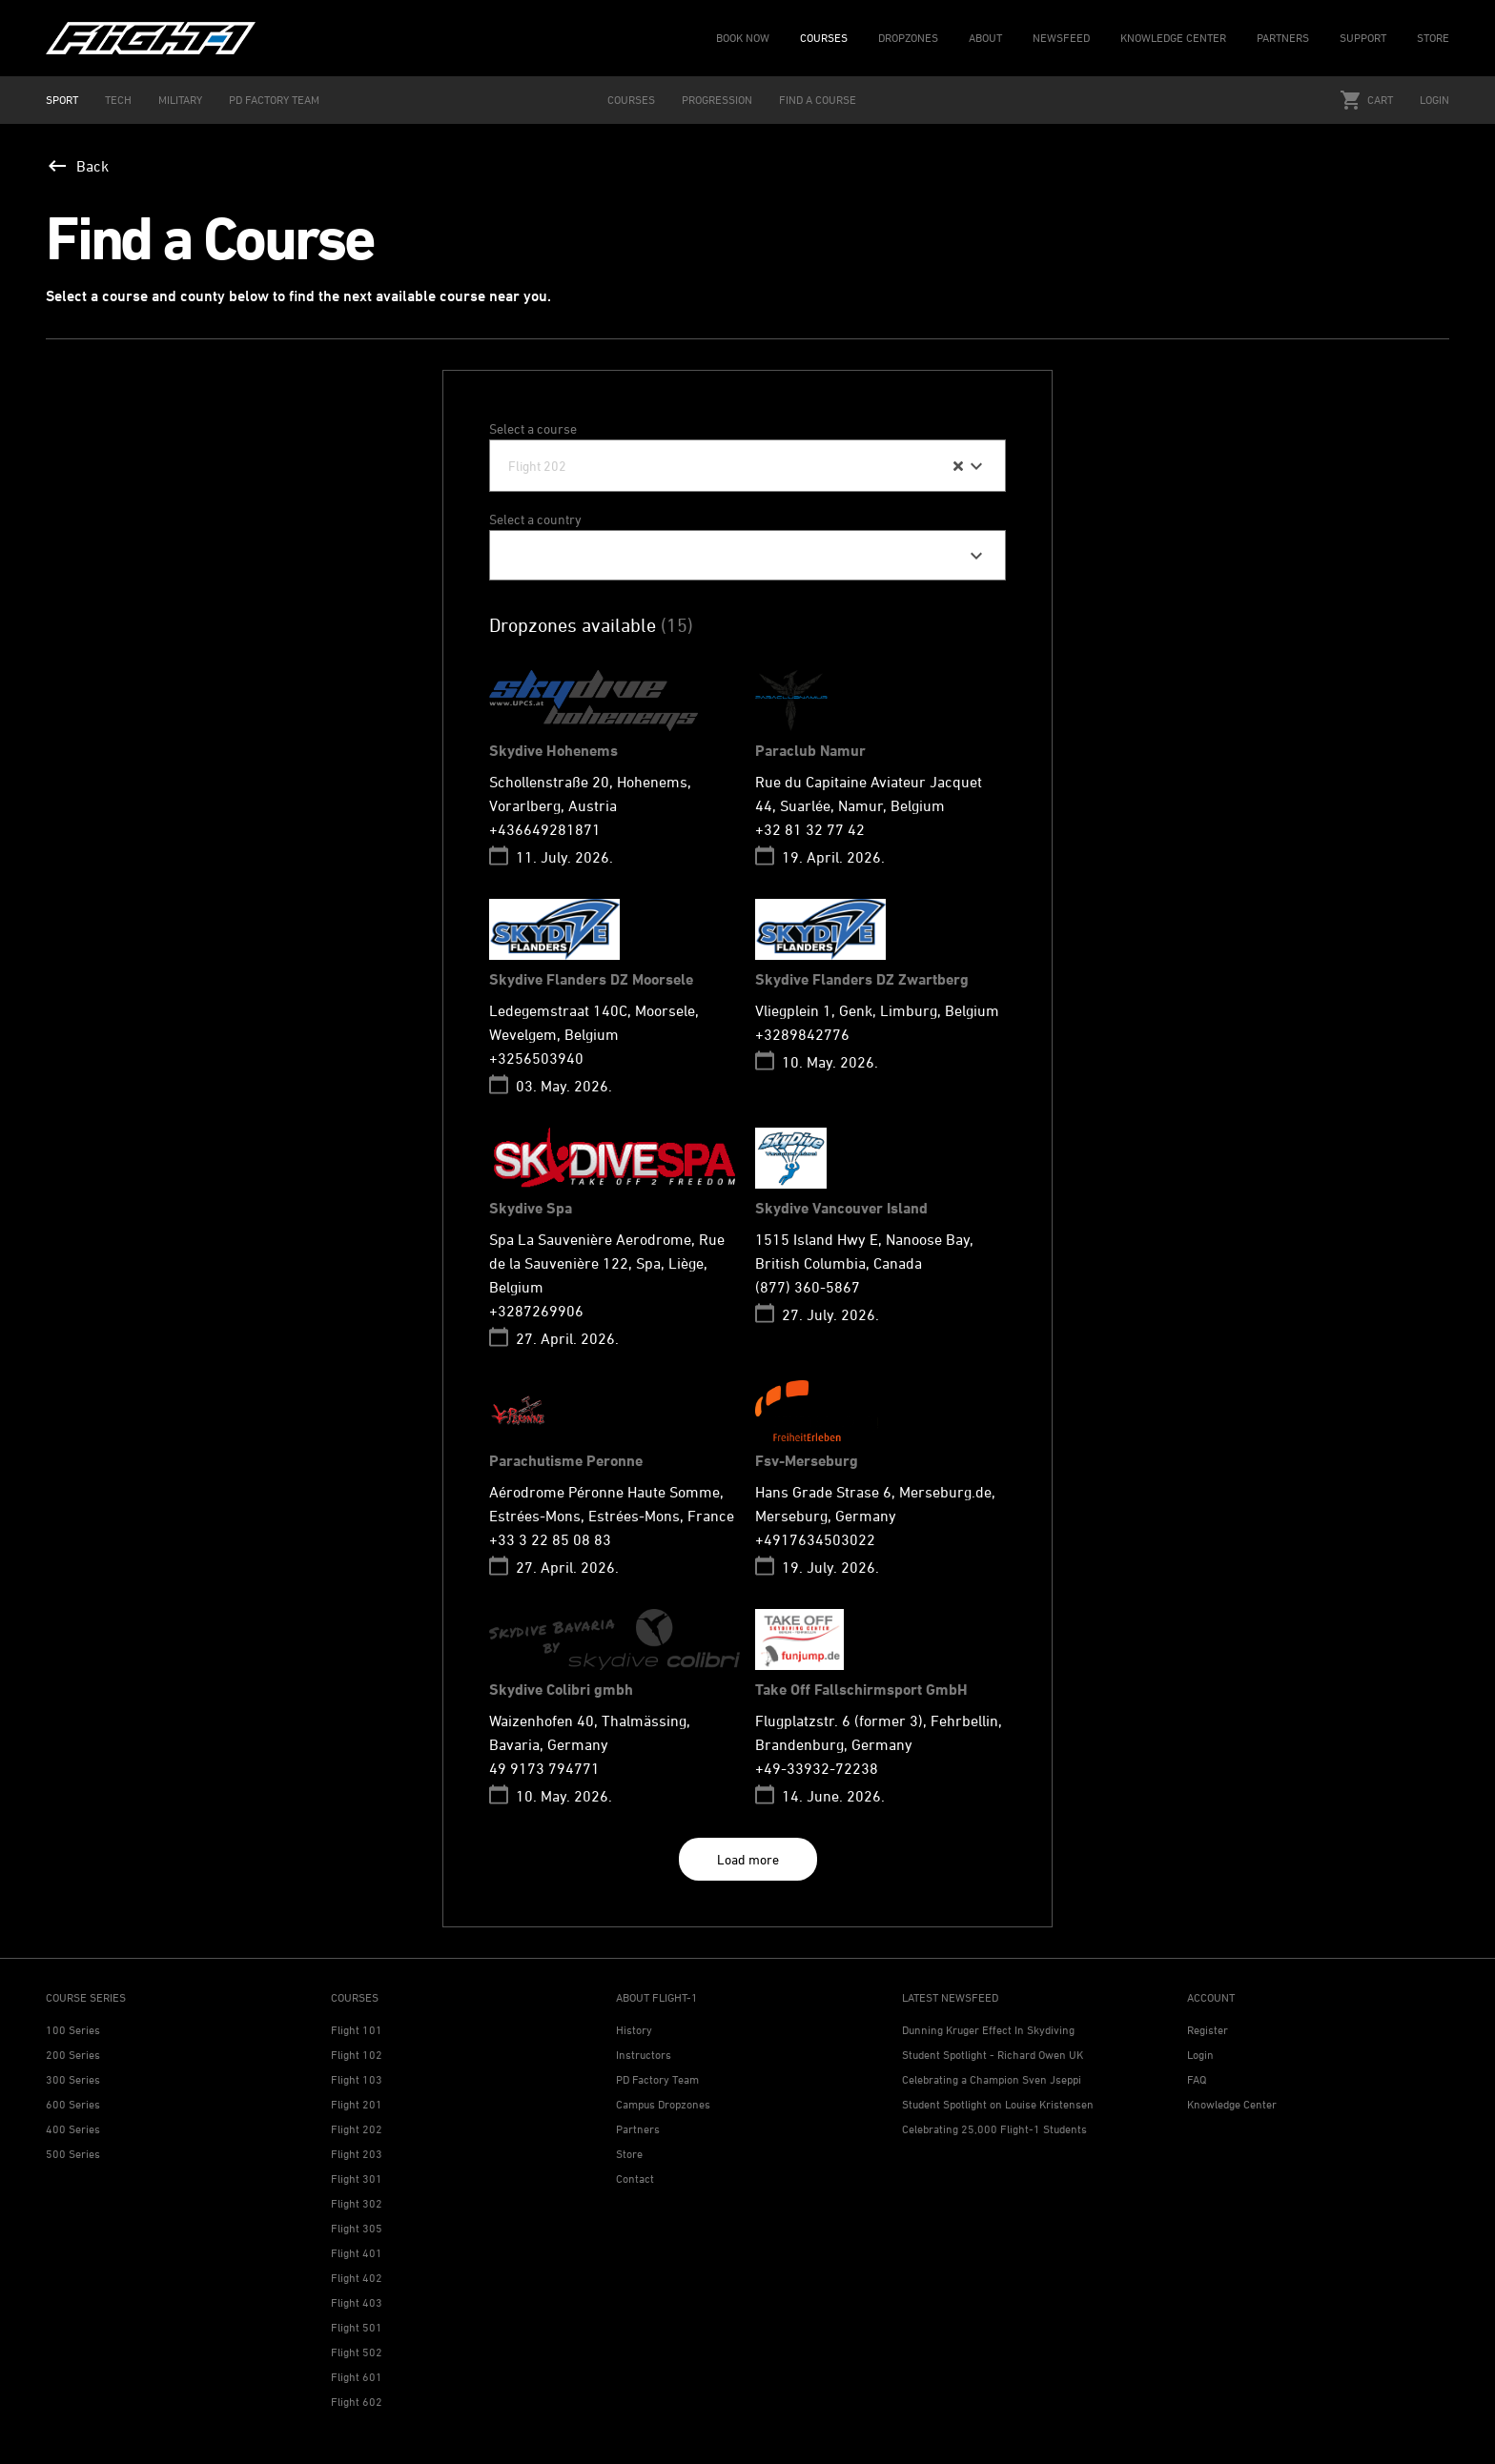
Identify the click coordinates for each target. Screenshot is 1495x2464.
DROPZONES (908, 38)
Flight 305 (356, 2228)
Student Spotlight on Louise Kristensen (998, 2104)
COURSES (824, 38)
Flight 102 (356, 2054)
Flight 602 (356, 2401)
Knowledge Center (1232, 2104)
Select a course (533, 428)
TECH (118, 99)
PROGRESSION (717, 99)
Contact (635, 2178)
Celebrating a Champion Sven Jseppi (991, 2079)
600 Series (73, 2104)
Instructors (643, 2054)
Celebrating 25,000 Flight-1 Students (994, 2129)
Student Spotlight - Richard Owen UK (992, 2054)
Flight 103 (356, 2079)
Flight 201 (356, 2104)
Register (1207, 2030)
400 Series (73, 2129)
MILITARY (180, 99)
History (634, 2030)
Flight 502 (356, 2352)
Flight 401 (356, 2253)
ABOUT (985, 38)
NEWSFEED (1061, 38)
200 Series (73, 2054)
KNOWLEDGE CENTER (1173, 38)
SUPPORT (1363, 38)
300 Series (73, 2079)
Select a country (535, 519)
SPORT (62, 99)
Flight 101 (356, 2030)
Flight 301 (356, 2178)
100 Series (73, 2030)
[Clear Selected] (958, 466)
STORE (1433, 38)
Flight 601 (356, 2377)
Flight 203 (356, 2154)
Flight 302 (356, 2203)
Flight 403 (356, 2302)
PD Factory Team (657, 2079)
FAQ (1196, 2079)
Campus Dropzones (663, 2104)
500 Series (73, 2154)
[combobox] (747, 465)
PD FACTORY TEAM (274, 99)
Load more (748, 1859)
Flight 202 (356, 2129)
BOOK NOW (742, 38)
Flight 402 (356, 2278)
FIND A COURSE (817, 99)
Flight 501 (356, 2327)
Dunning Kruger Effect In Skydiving (988, 2030)
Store (629, 2154)
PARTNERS (1283, 38)
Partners (638, 2129)
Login (1434, 99)
